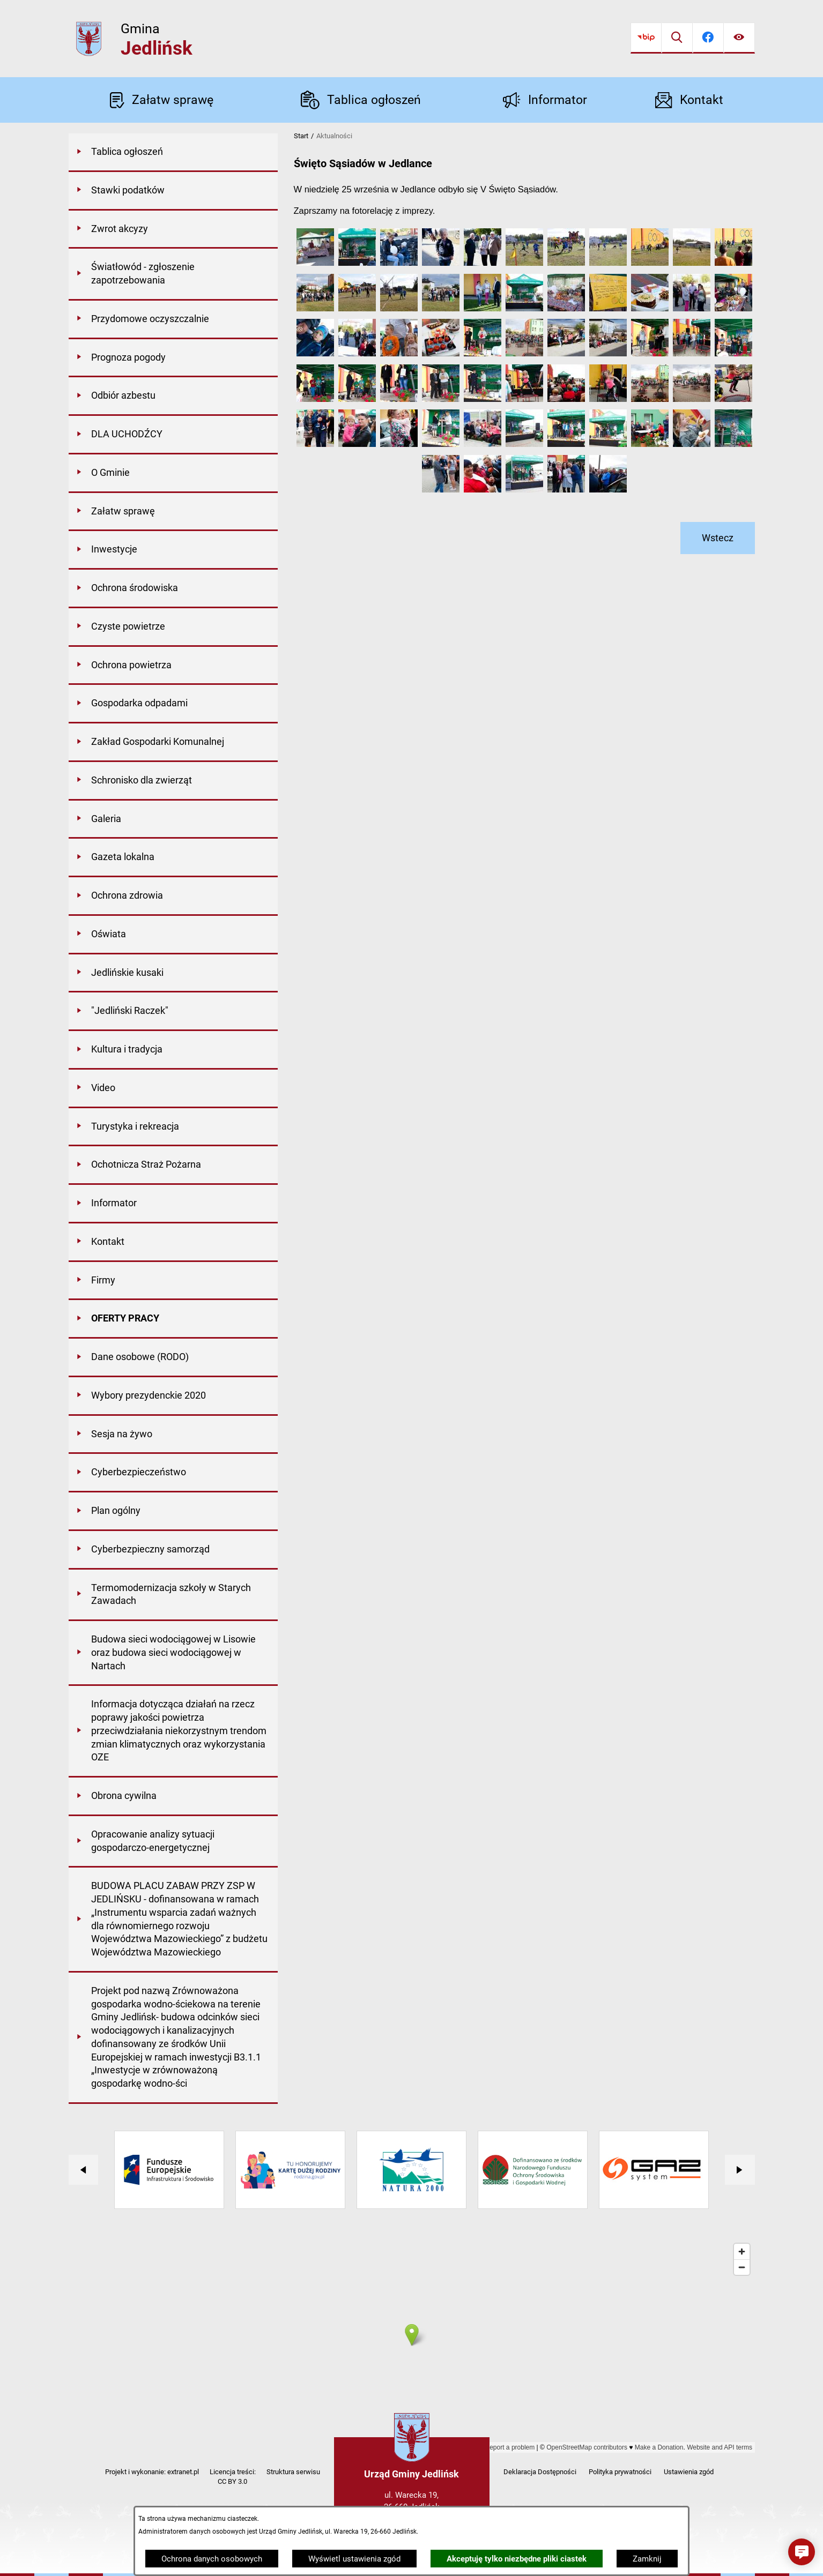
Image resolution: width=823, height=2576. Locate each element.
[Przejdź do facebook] (708, 38)
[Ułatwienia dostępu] (739, 38)
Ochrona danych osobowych (211, 2559)
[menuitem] (173, 152)
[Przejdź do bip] (646, 38)
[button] (315, 263)
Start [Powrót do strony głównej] (301, 136)
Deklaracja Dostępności (539, 2472)
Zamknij (647, 2559)
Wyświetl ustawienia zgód (354, 2559)
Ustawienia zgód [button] (689, 2472)
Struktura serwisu (293, 2472)
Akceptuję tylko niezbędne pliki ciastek (517, 2559)
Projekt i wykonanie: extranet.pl (152, 2472)
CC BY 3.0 (232, 2481)
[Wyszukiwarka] (677, 38)
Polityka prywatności (620, 2472)
